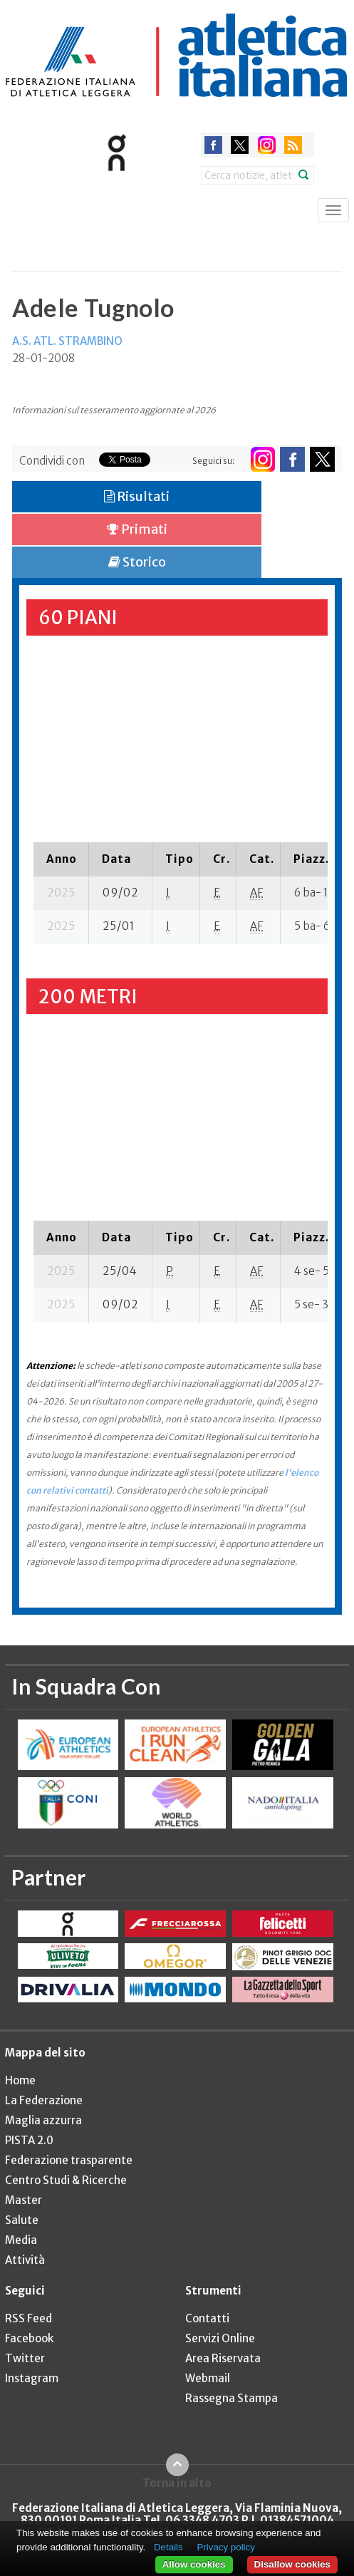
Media (21, 2240)
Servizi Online (220, 2338)
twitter (240, 145)
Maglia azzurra (43, 2120)
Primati (137, 529)
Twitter (25, 2358)
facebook (213, 145)
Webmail (207, 2378)
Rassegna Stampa (231, 2398)
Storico (137, 562)
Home (20, 2080)
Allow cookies (194, 2564)
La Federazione (44, 2100)
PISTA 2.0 (29, 2140)
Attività (25, 2260)
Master (23, 2200)
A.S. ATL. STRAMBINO (67, 341)
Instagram (31, 2378)
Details (168, 2547)
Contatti (207, 2318)
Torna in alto (177, 2482)
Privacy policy (225, 2547)
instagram (267, 145)
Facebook (29, 2338)
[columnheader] (61, 858)
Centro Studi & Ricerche (66, 2180)
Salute (21, 2220)
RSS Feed (28, 2318)
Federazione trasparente (68, 2160)
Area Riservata (223, 2358)
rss (293, 145)
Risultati (137, 496)
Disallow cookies (292, 2564)
